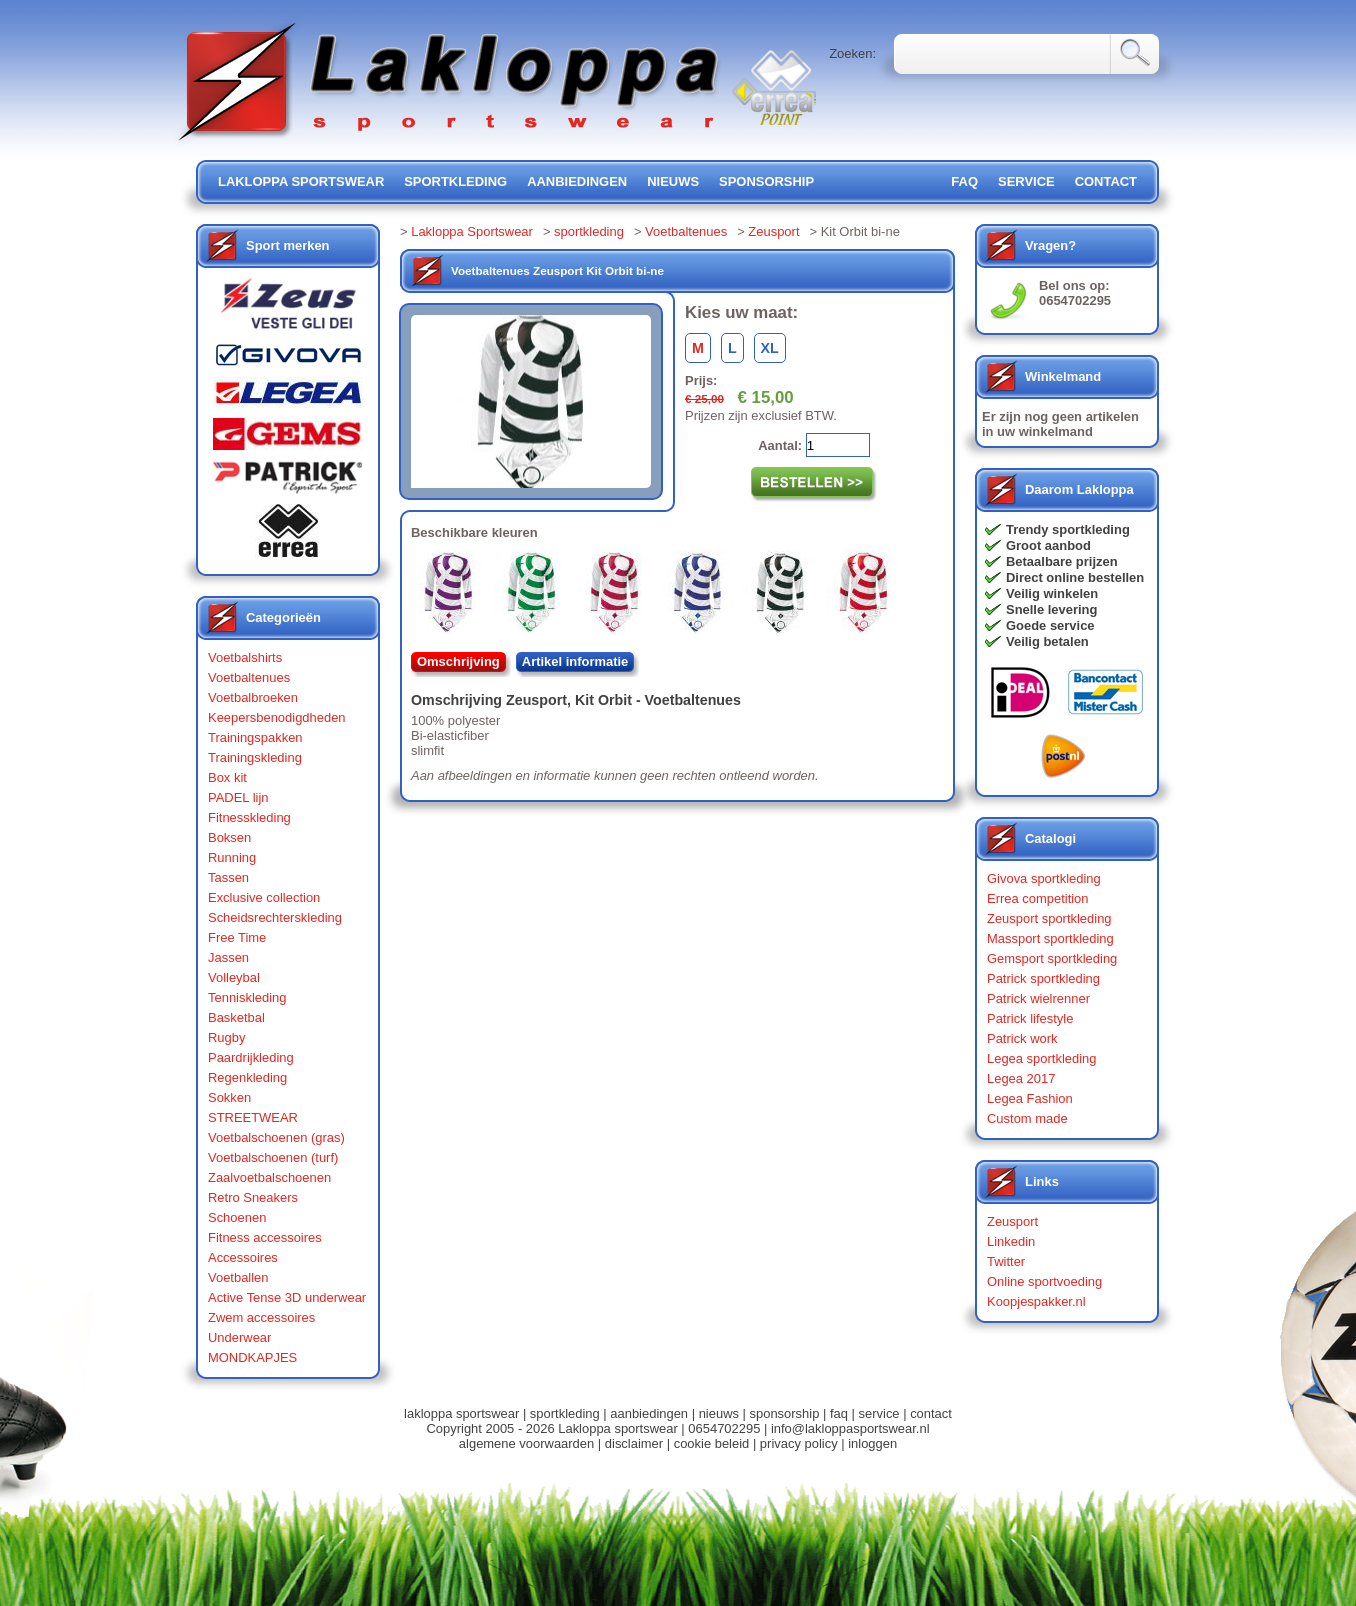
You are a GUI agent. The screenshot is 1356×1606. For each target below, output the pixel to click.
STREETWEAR (253, 1117)
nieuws (673, 181)
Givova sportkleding (1044, 878)
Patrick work (1022, 1038)
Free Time (237, 937)
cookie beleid (712, 1443)
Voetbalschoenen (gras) (276, 1137)
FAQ (964, 181)
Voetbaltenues (249, 677)
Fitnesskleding (249, 817)
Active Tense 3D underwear (287, 1297)
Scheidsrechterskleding (275, 917)
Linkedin (1011, 1241)
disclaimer (634, 1443)
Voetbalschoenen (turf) (273, 1157)
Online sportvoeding (1044, 1281)
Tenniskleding (247, 997)
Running (232, 857)
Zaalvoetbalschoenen (269, 1177)
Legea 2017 (1021, 1078)
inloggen (872, 1443)
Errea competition (1038, 898)
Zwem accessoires (261, 1317)
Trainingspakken (255, 737)
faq (839, 1413)
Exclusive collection (264, 897)
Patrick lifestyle (1030, 1018)
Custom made (1027, 1118)
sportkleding (455, 181)
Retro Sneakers (253, 1197)
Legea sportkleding (1041, 1058)
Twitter (1006, 1261)
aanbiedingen (577, 181)
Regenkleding (247, 1077)
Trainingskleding (255, 757)
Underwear (239, 1337)
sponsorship (766, 181)
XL (770, 348)
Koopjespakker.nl (1036, 1301)
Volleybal (234, 977)
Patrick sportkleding (1043, 978)
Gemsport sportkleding (1052, 958)
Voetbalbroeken (253, 697)
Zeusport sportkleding (1049, 918)
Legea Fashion (1030, 1098)
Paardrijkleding (251, 1057)
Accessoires (243, 1257)
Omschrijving (458, 661)
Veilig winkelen (1052, 593)
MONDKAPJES (252, 1357)
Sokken (229, 1097)
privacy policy (799, 1443)
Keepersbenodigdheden (277, 717)
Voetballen (238, 1277)
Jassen (228, 957)
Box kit (227, 777)
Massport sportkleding (1050, 938)
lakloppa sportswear (301, 181)
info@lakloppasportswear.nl (850, 1428)
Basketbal (236, 1017)
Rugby (226, 1037)
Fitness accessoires (265, 1237)
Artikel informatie (575, 661)
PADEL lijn (238, 797)
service (1026, 181)
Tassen (228, 877)
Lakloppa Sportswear (472, 231)
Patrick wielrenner (1038, 998)
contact (1106, 181)
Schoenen (237, 1217)
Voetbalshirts (245, 657)
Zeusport (773, 231)
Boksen (229, 837)
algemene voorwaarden (526, 1443)
